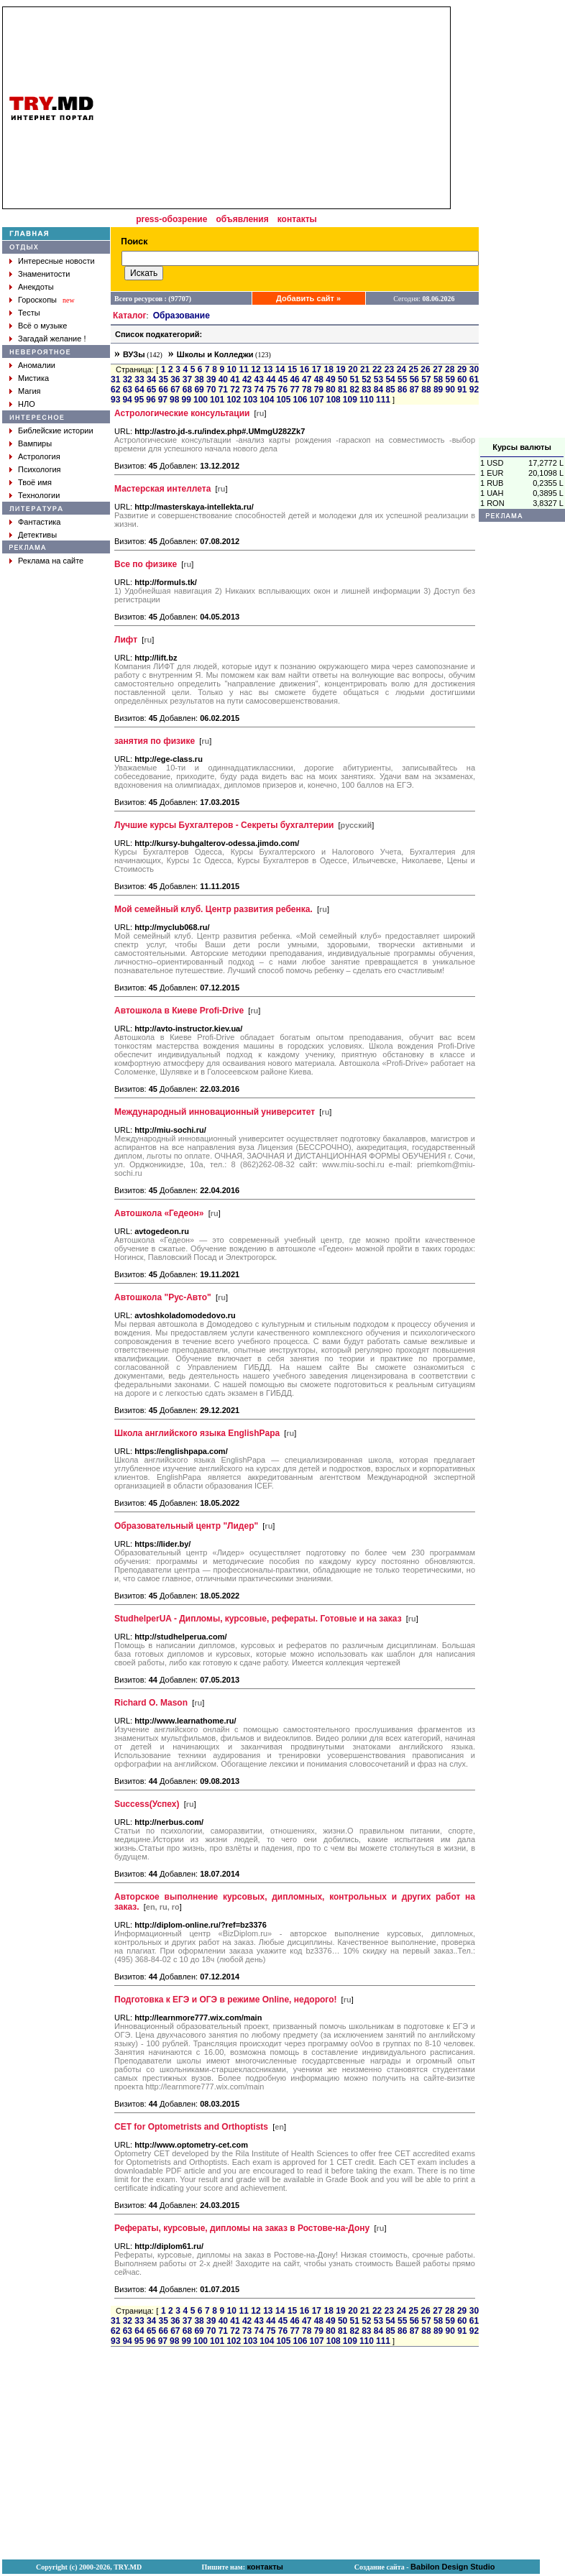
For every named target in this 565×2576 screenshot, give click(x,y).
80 (330, 390)
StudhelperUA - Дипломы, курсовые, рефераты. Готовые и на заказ (258, 1619)
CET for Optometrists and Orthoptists (191, 2127)
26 (425, 369)
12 (255, 369)
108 (333, 400)
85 (390, 390)
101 (217, 400)
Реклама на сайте (50, 560)
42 (247, 379)
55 (402, 379)
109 (350, 400)
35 (163, 379)
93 (115, 400)
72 (234, 390)
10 (231, 369)
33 (139, 379)
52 (366, 379)
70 (211, 390)
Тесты (29, 312)
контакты (297, 219)
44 (270, 379)
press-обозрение (171, 219)
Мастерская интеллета (162, 489)
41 (234, 379)
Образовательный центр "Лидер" (186, 1526)
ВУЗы (134, 354)
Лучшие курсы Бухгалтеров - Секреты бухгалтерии (224, 825)
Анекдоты (36, 286)
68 (187, 390)
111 (383, 400)
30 (474, 369)
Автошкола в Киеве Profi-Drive (179, 1011)
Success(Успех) (147, 1804)
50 (342, 379)
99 (186, 400)
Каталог (130, 315)
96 (150, 400)
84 (378, 390)
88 (426, 390)
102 (233, 400)
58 (438, 379)
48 (318, 379)
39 (211, 379)
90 (450, 390)
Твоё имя (35, 482)
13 (267, 369)
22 (377, 369)
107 (317, 400)
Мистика (33, 378)
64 (139, 390)
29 (462, 369)
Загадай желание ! (52, 338)
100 (200, 400)
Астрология (39, 456)
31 (115, 379)
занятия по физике (154, 741)
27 (437, 369)
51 (354, 379)
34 (151, 379)
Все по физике (145, 564)
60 (462, 379)
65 (151, 390)
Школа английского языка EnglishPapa (197, 1433)
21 (364, 369)
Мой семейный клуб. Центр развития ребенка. (213, 909)
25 (413, 369)
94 (127, 400)
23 (389, 369)
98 (174, 400)
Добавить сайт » (308, 298)
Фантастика (39, 522)
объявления (242, 219)
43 (259, 379)
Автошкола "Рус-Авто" (162, 1297)
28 (449, 369)
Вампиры (35, 443)
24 (401, 369)
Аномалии (36, 365)
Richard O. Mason (151, 1703)
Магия (29, 391)
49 (330, 379)
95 (139, 400)
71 (223, 390)
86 (402, 390)
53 (378, 379)
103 (250, 400)
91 (462, 390)
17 (316, 369)
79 (318, 390)
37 (187, 379)
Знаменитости (44, 274)
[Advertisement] (522, 222)
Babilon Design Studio (452, 2566)
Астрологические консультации (181, 413)
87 (414, 390)
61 (474, 379)
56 (414, 379)
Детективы (37, 534)
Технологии (39, 495)
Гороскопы (37, 299)
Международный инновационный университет (214, 1112)
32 (127, 379)
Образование (181, 315)
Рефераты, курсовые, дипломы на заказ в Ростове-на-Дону (241, 2228)
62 (115, 390)
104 (266, 400)
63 (127, 390)
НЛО (26, 404)
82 (354, 390)
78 (306, 390)
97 (162, 400)
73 (247, 390)
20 (352, 369)
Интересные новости (56, 261)
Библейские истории (55, 430)
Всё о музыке (42, 325)
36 (175, 379)
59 (450, 379)
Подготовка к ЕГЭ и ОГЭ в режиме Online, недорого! (225, 2000)
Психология (39, 469)
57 (426, 379)
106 (300, 400)
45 (283, 379)
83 (366, 390)
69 (198, 390)
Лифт (125, 640)
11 (243, 369)
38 (198, 379)
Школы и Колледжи (215, 354)
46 (294, 379)
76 (283, 390)
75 (270, 390)
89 (438, 390)
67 (175, 390)
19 (340, 369)
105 (283, 400)
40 (223, 379)
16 (304, 369)
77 (294, 390)
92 (474, 390)
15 (292, 369)
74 (259, 390)
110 (366, 400)
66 (163, 390)
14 (280, 369)
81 (342, 390)
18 (328, 369)
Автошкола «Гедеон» (159, 1213)
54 (390, 379)
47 (306, 379)
